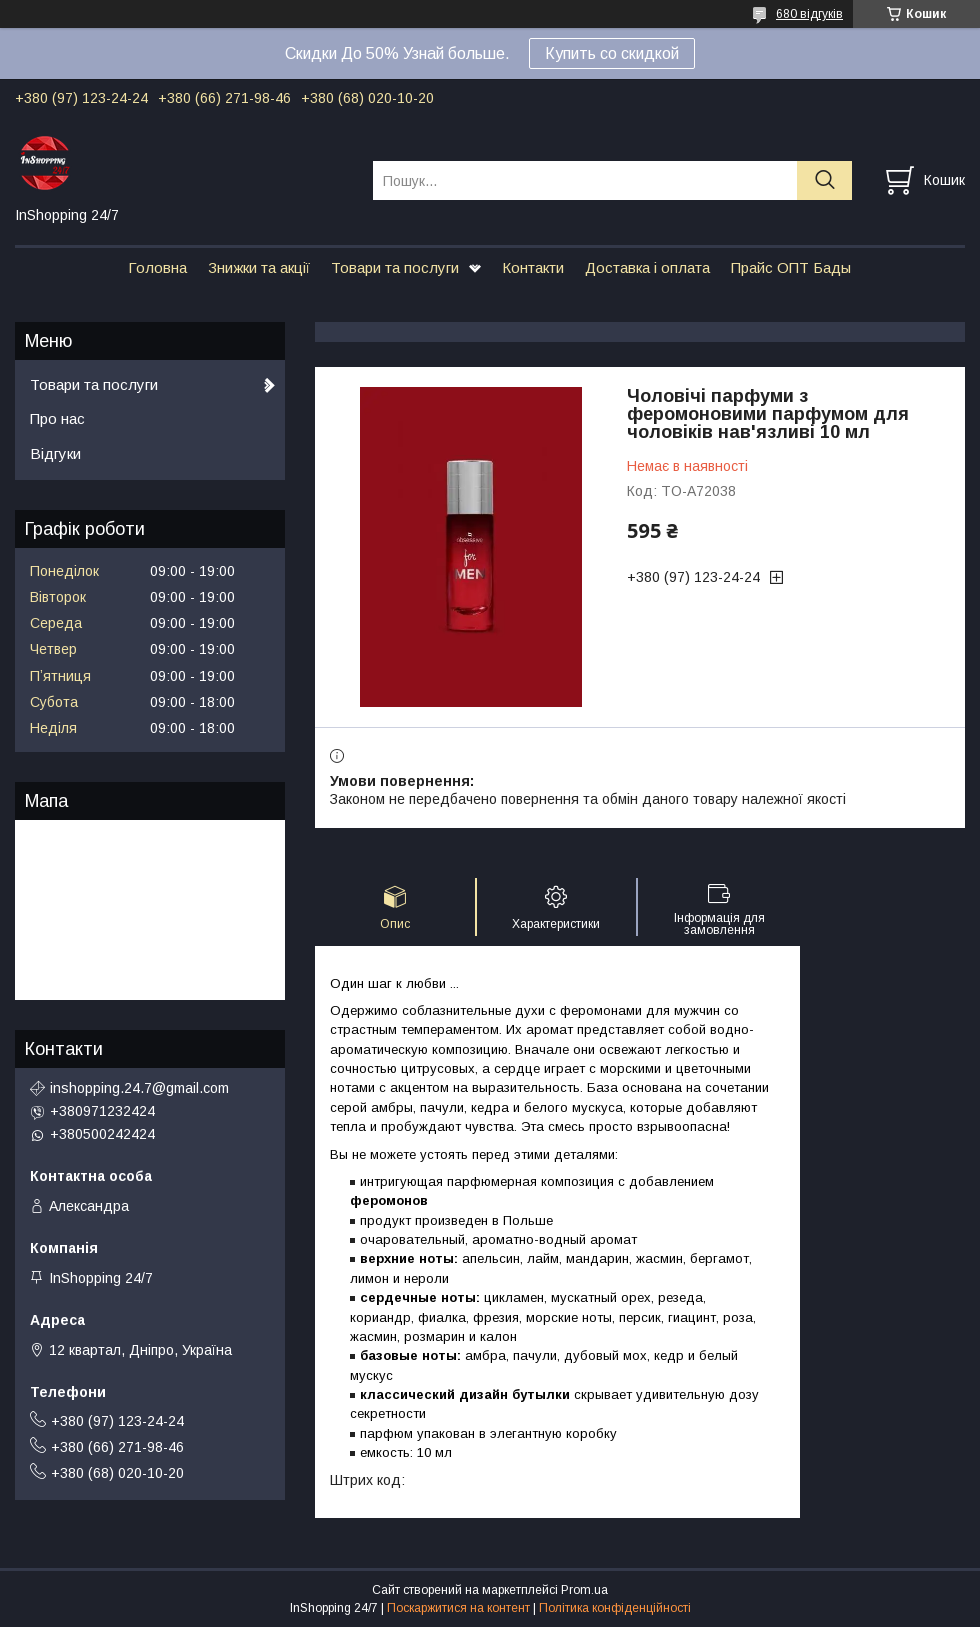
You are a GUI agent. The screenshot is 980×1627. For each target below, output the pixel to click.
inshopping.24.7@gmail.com (139, 1088)
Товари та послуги (395, 267)
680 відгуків (809, 14)
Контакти (533, 267)
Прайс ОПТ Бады (791, 267)
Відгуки (55, 453)
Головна (157, 267)
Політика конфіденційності (615, 1608)
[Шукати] (824, 180)
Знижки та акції (259, 267)
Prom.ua (584, 1590)
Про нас (57, 418)
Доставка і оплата (647, 267)
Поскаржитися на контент (458, 1608)
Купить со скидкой (612, 53)
